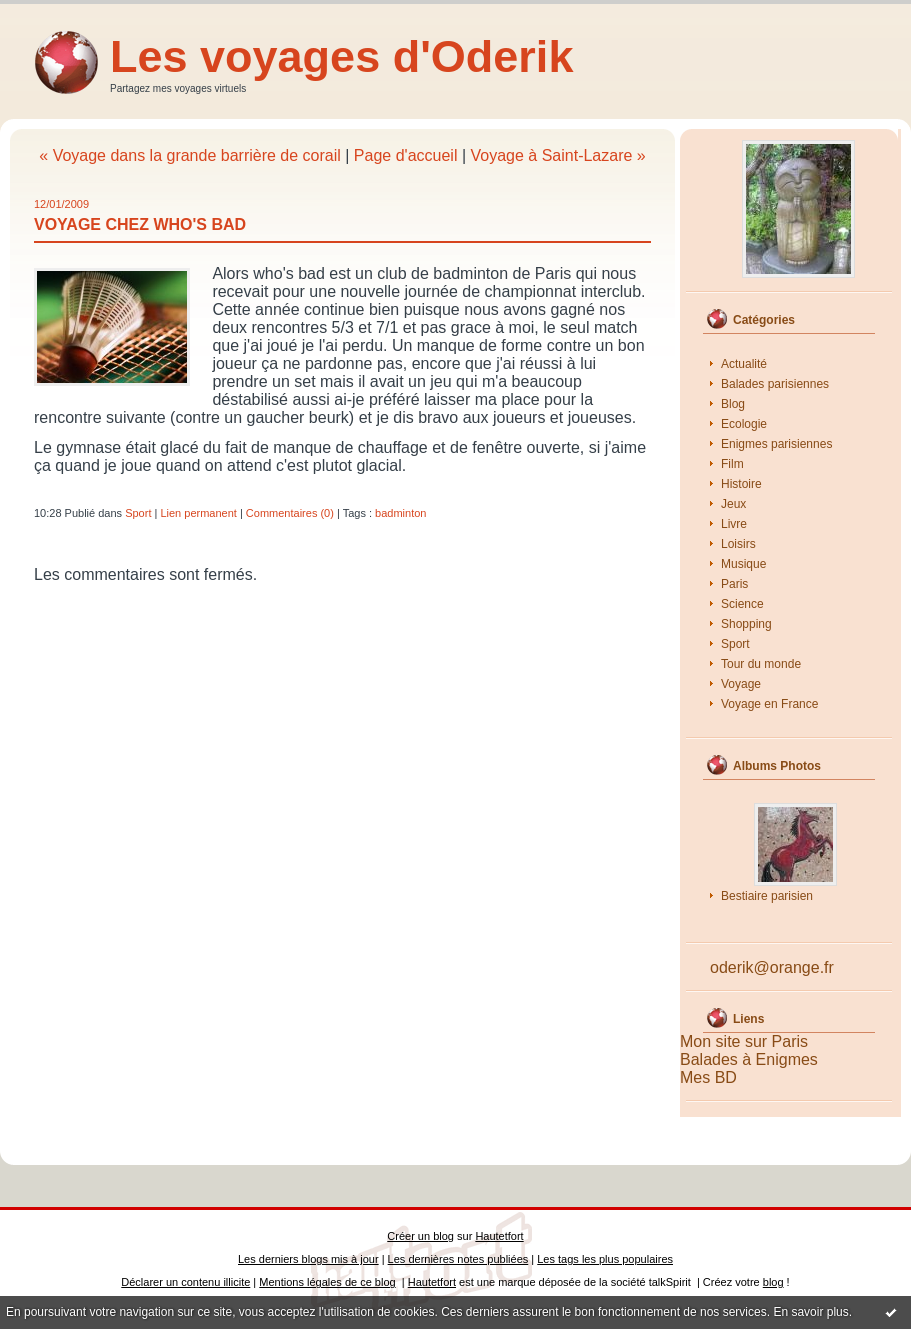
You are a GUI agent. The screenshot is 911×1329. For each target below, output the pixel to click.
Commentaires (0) (290, 513)
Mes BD (708, 1077)
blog (773, 1282)
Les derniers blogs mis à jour (308, 1259)
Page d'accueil (406, 155)
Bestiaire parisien (767, 896)
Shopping (746, 624)
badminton (400, 513)
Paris (734, 584)
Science (742, 604)
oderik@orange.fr (772, 967)
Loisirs (738, 544)
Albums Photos (777, 766)
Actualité (744, 364)
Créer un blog (420, 1236)
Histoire (741, 484)
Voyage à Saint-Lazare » (557, 155)
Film (732, 464)
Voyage (741, 684)
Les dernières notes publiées (458, 1259)
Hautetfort (499, 1236)
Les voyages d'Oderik (341, 56)
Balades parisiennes (775, 384)
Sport (735, 644)
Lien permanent (198, 513)
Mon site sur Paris (744, 1041)
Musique (743, 564)
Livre (734, 524)
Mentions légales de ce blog (327, 1282)
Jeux (733, 504)
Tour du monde (761, 664)
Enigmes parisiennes (776, 444)
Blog (733, 404)
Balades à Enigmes (749, 1059)
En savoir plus (810, 1312)
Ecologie (744, 424)
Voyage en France (769, 704)
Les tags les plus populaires (605, 1259)
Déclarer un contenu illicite (185, 1282)
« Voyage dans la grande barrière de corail (190, 155)
